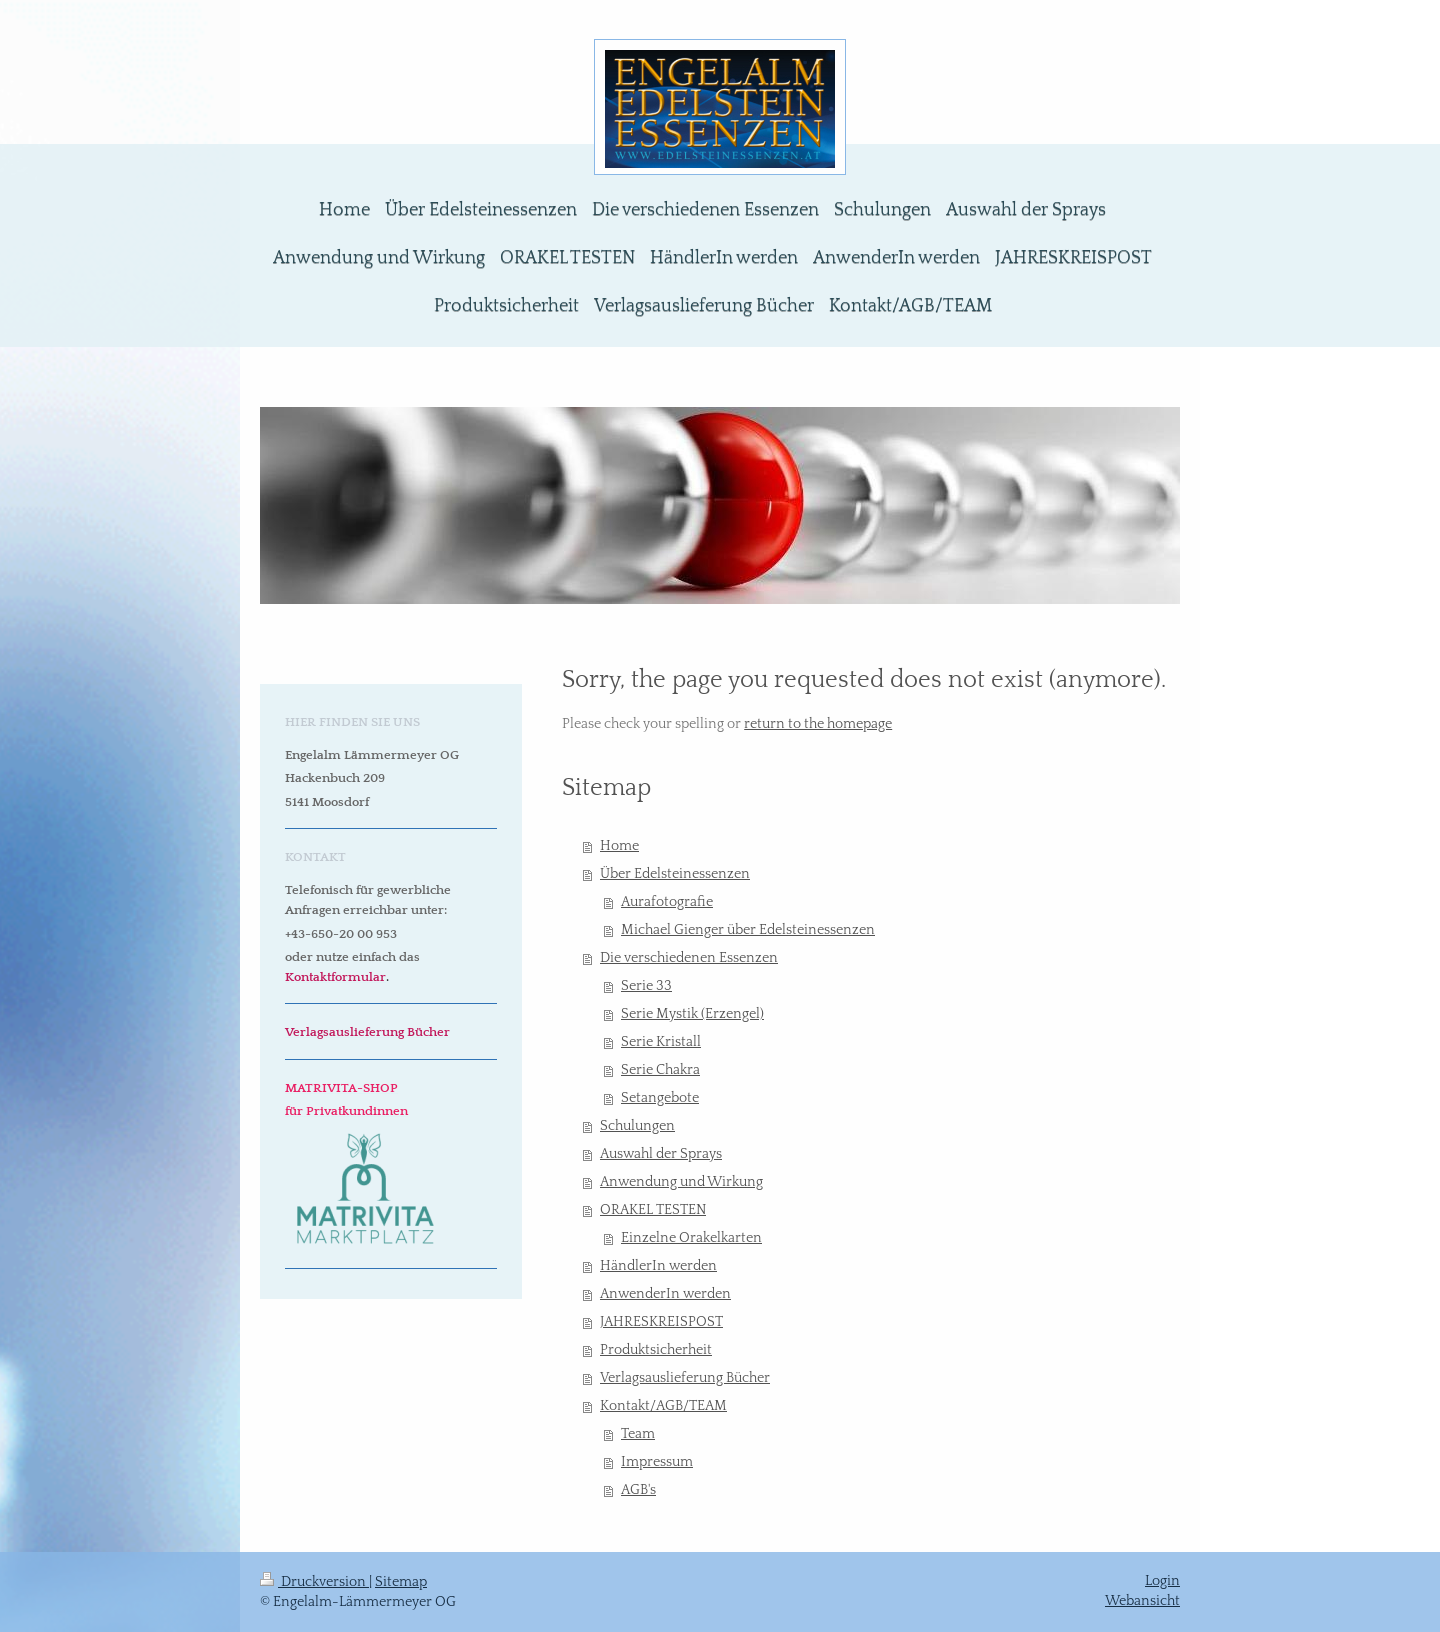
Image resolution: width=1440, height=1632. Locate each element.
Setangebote (660, 1098)
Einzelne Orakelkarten (691, 1238)
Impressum (657, 1462)
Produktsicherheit (656, 1350)
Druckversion (314, 1582)
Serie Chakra (660, 1070)
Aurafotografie (667, 902)
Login (1162, 1581)
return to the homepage (818, 724)
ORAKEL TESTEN (653, 1210)
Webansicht (1142, 1601)
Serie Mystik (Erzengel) (692, 1014)
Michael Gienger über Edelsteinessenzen (748, 930)
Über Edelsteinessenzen (675, 874)
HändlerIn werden (658, 1266)
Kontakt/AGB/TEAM (663, 1406)
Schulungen (637, 1126)
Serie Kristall (661, 1042)
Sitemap (401, 1582)
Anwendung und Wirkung (681, 1182)
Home (619, 846)
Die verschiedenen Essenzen (689, 958)
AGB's (638, 1490)
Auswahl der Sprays (661, 1154)
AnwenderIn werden (665, 1294)
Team (638, 1434)
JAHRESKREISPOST (661, 1322)
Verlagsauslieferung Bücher (685, 1378)
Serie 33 (646, 986)
